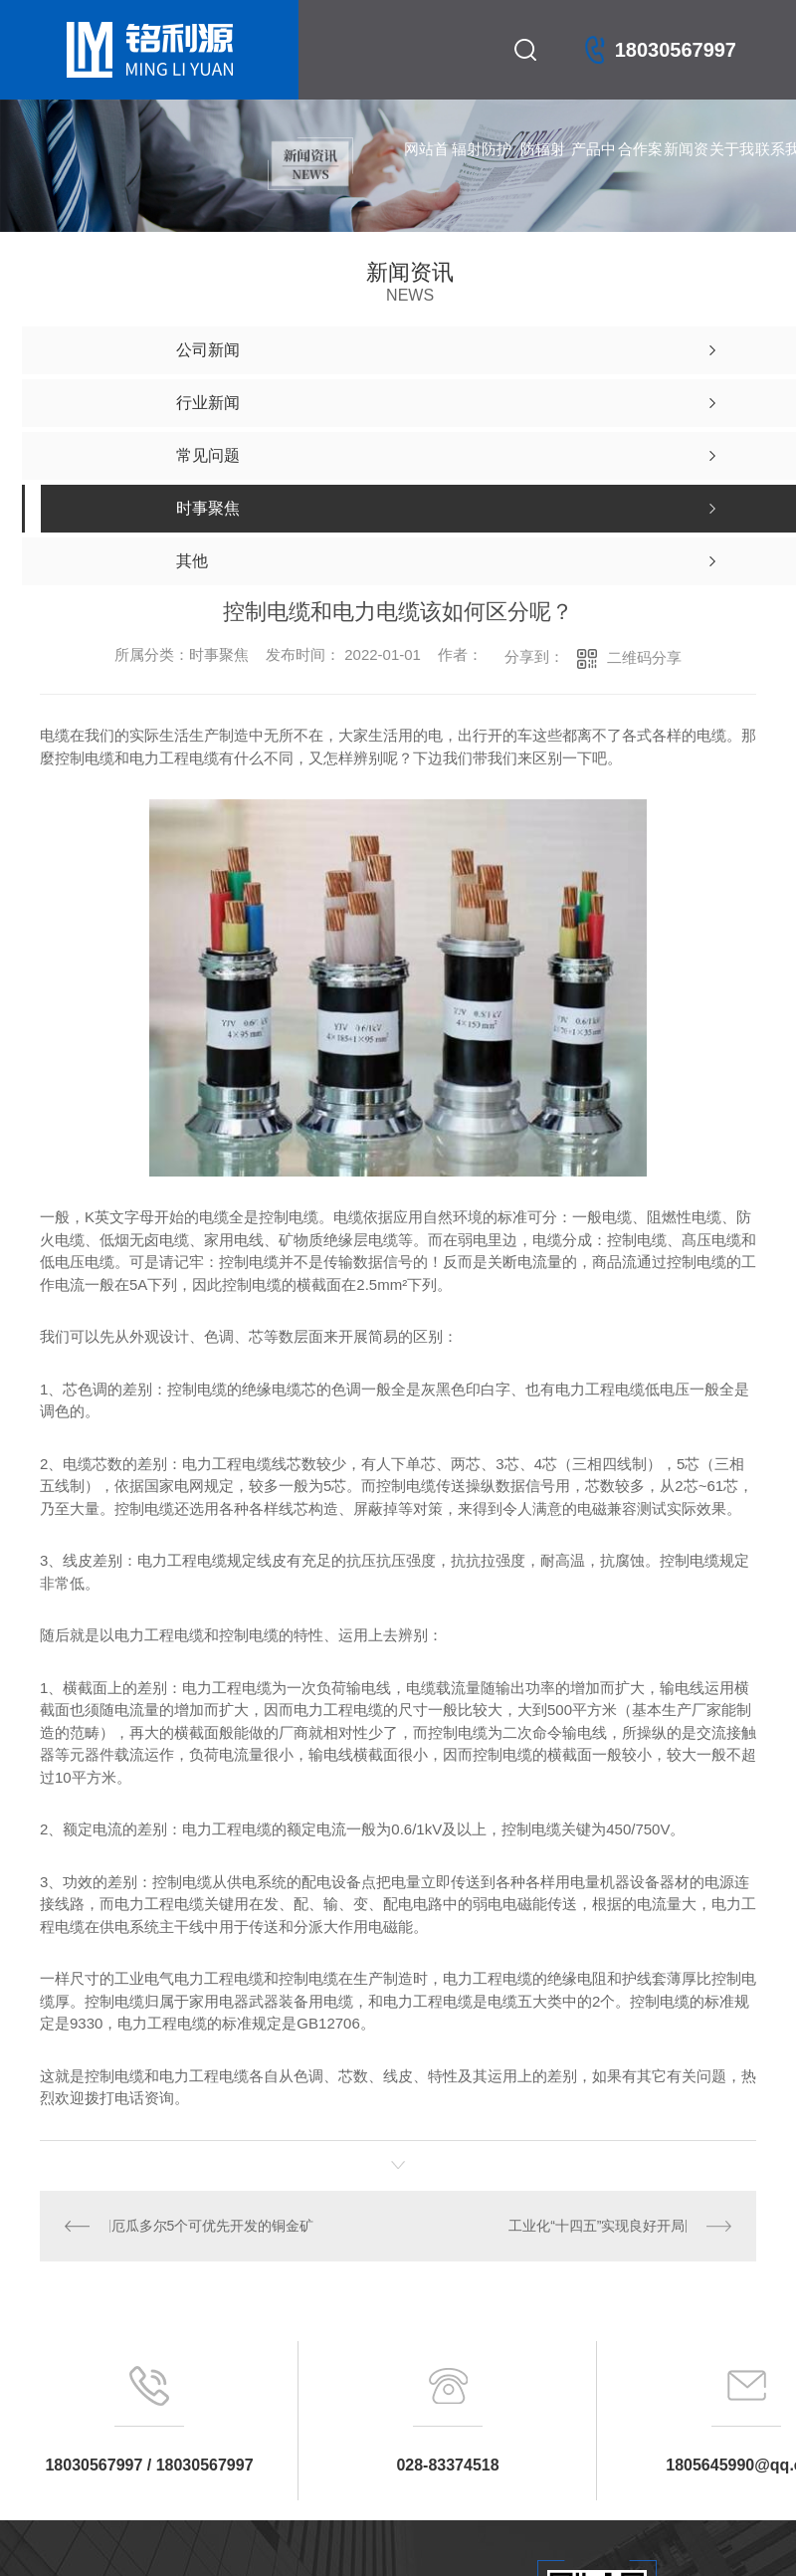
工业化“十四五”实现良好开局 (596, 2226)
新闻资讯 (686, 169)
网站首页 (426, 169)
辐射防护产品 (481, 169)
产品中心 (593, 169)
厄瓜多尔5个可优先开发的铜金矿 (211, 2226)
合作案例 (640, 169)
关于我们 (731, 169)
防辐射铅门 (542, 169)
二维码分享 (644, 657)
